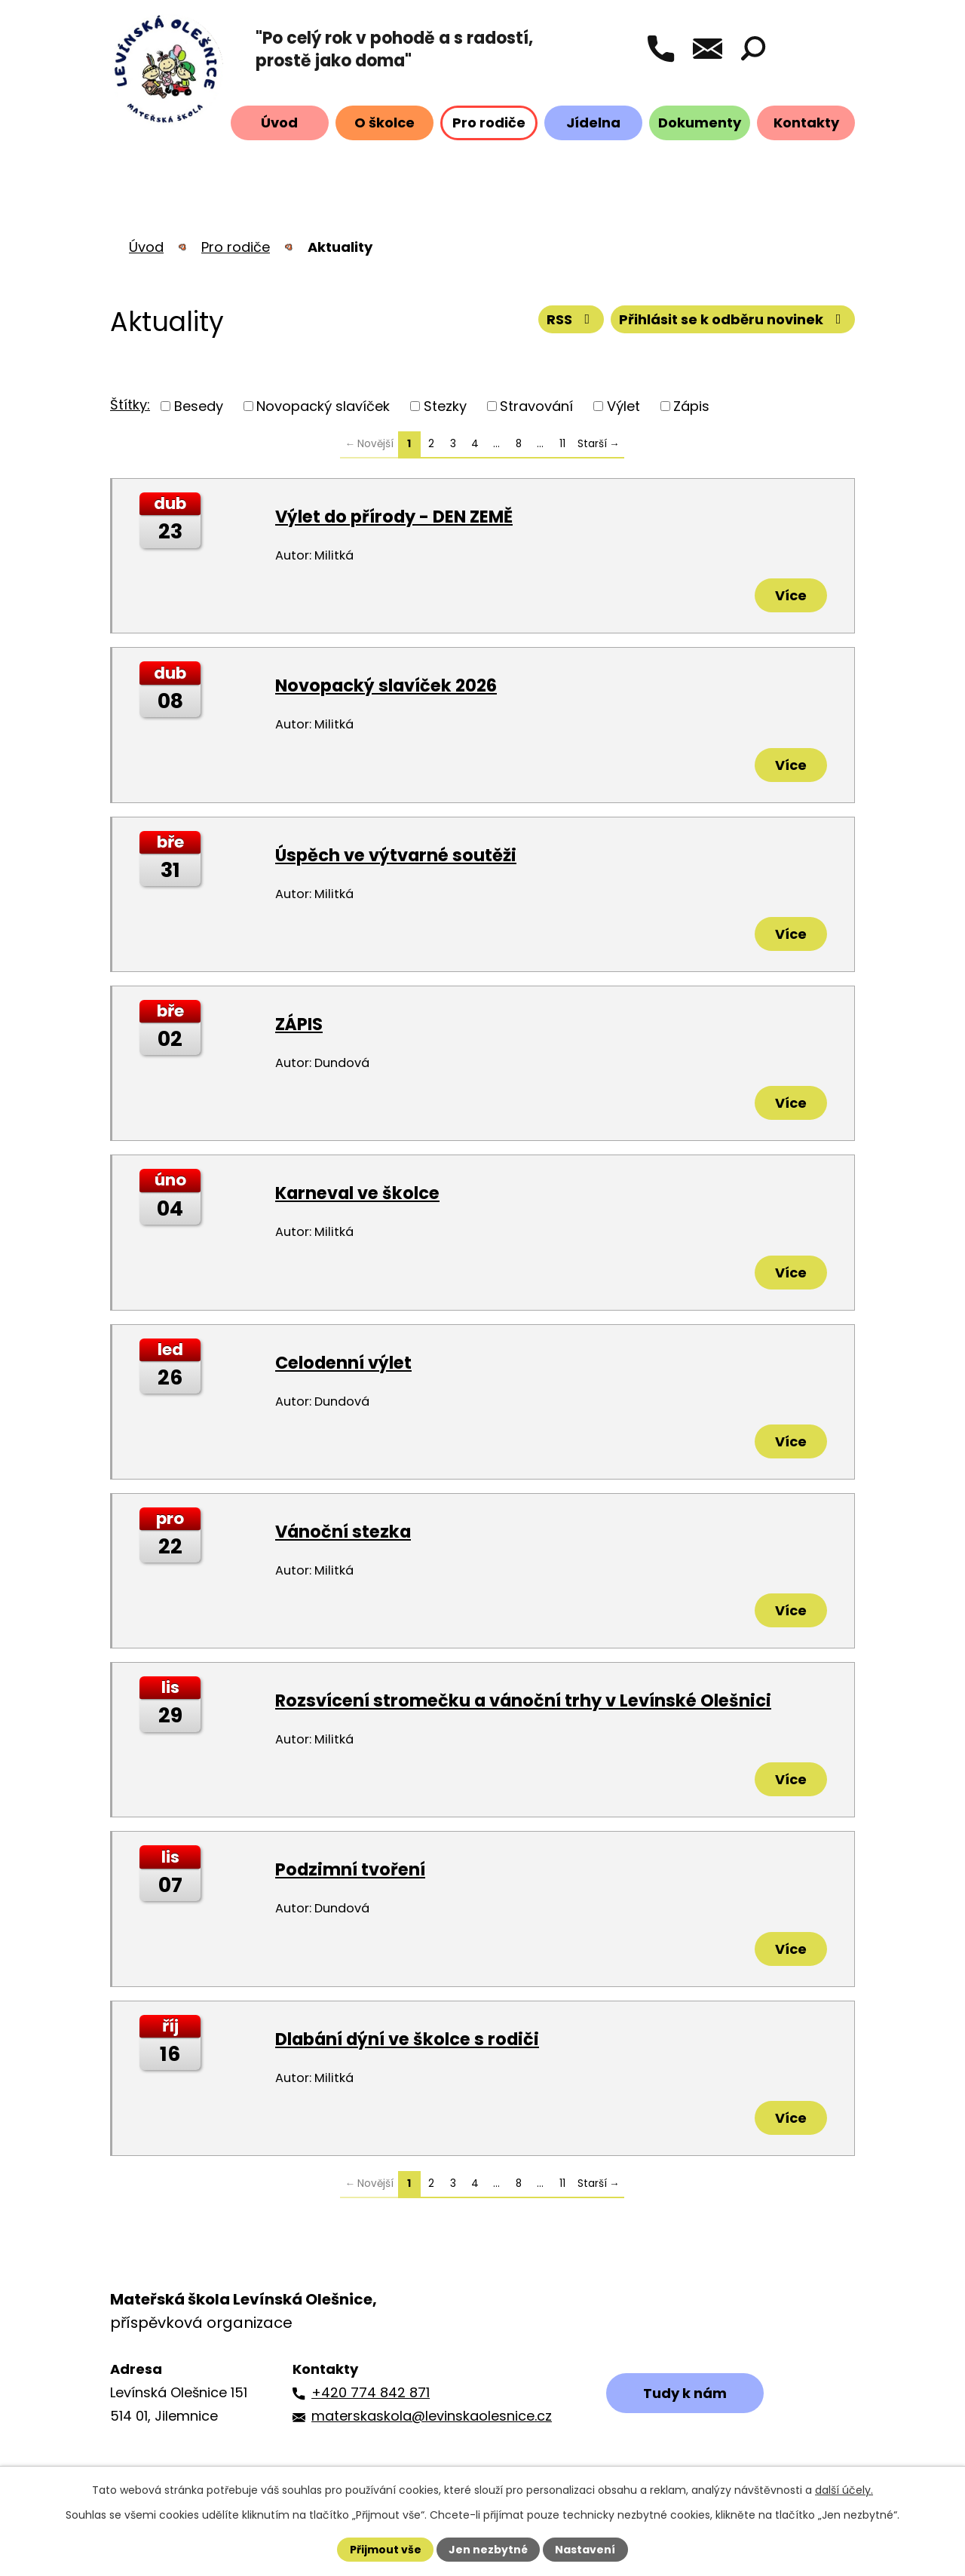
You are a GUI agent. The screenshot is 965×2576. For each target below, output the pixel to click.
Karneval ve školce (357, 1193)
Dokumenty (699, 122)
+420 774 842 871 (370, 2392)
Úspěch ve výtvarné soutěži (395, 855)
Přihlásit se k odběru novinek (733, 319)
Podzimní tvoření (350, 1869)
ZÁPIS (299, 1024)
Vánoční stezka (343, 1532)
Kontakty (806, 122)
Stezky (445, 406)
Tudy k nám (685, 2393)
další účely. (844, 2490)
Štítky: (130, 404)
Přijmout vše (385, 2549)
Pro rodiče (488, 122)
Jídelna (593, 122)
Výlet (623, 406)
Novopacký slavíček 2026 (386, 685)
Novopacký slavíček (323, 406)
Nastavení (585, 2549)
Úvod (279, 122)
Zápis (691, 406)
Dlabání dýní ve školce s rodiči (407, 2039)
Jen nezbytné (488, 2549)
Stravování (536, 406)
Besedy (198, 406)
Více (791, 595)
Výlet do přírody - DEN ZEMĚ (394, 516)
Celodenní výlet (343, 1363)
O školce (384, 122)
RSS (571, 319)
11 (562, 444)
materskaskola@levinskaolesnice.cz (431, 2415)
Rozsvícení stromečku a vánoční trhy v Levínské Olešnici (523, 1700)
